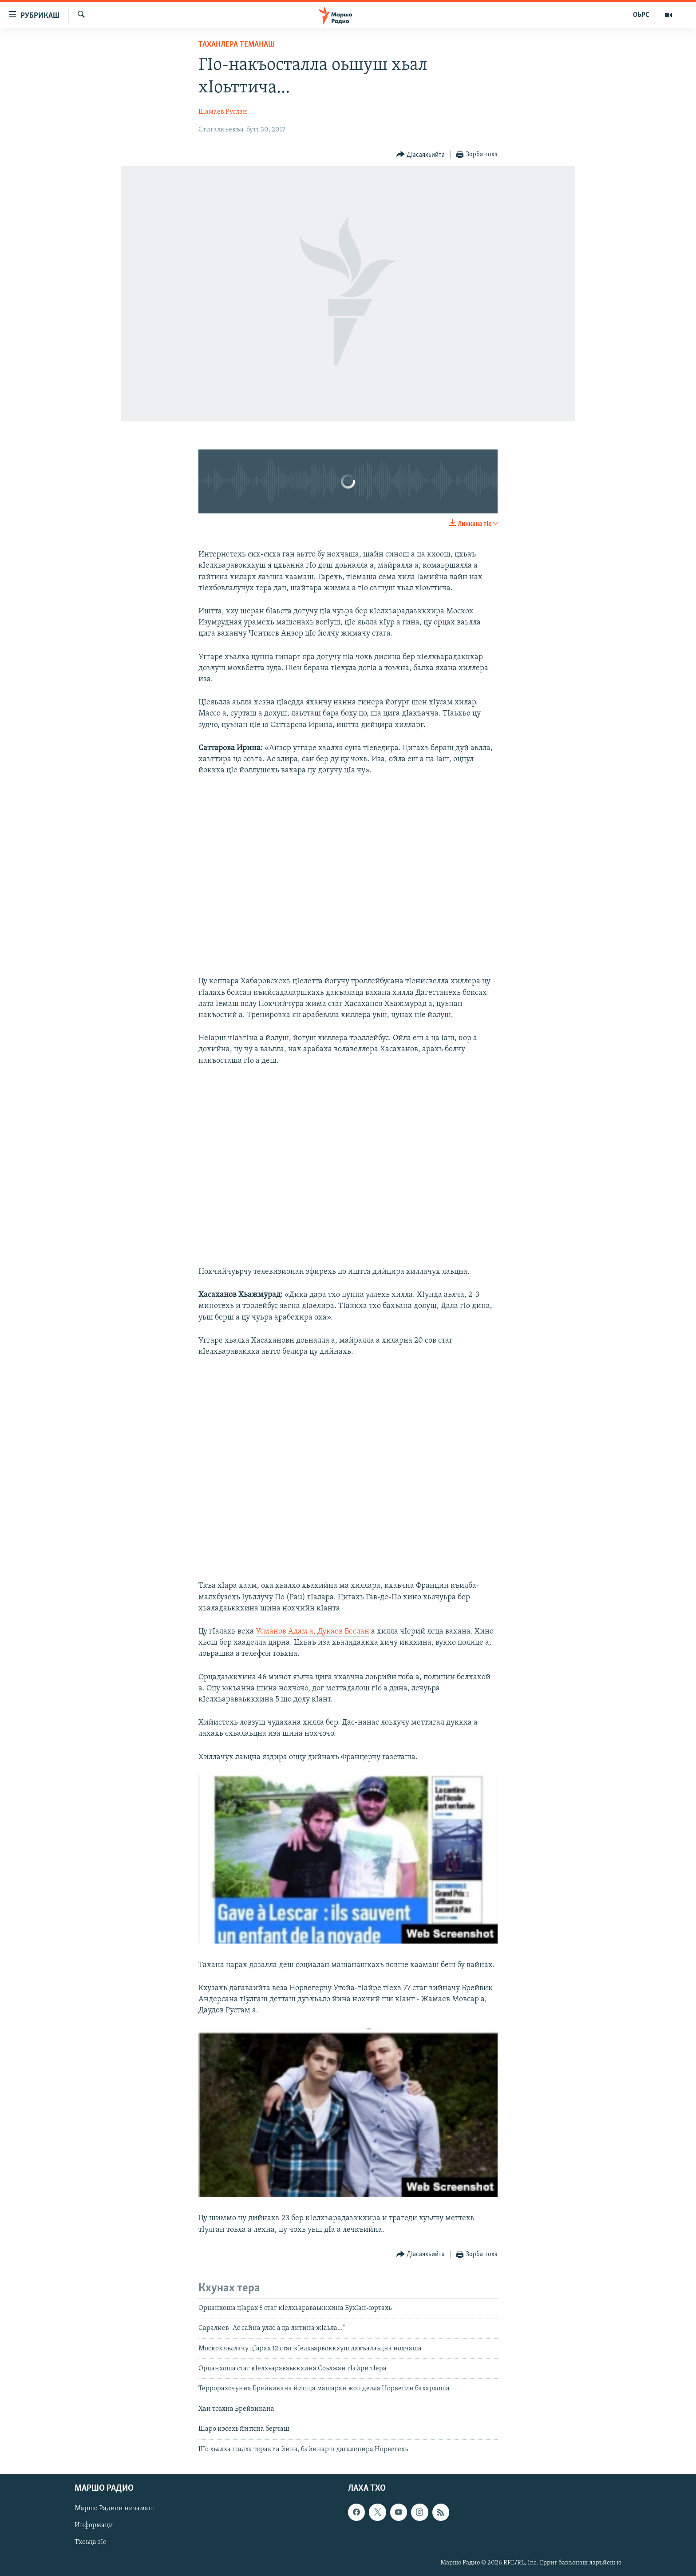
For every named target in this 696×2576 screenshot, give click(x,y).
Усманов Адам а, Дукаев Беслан (312, 1631)
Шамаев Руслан (222, 111)
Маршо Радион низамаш (114, 2508)
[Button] (420, 155)
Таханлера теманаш (236, 44)
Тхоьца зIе (91, 2542)
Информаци (94, 2525)
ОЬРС (641, 15)
